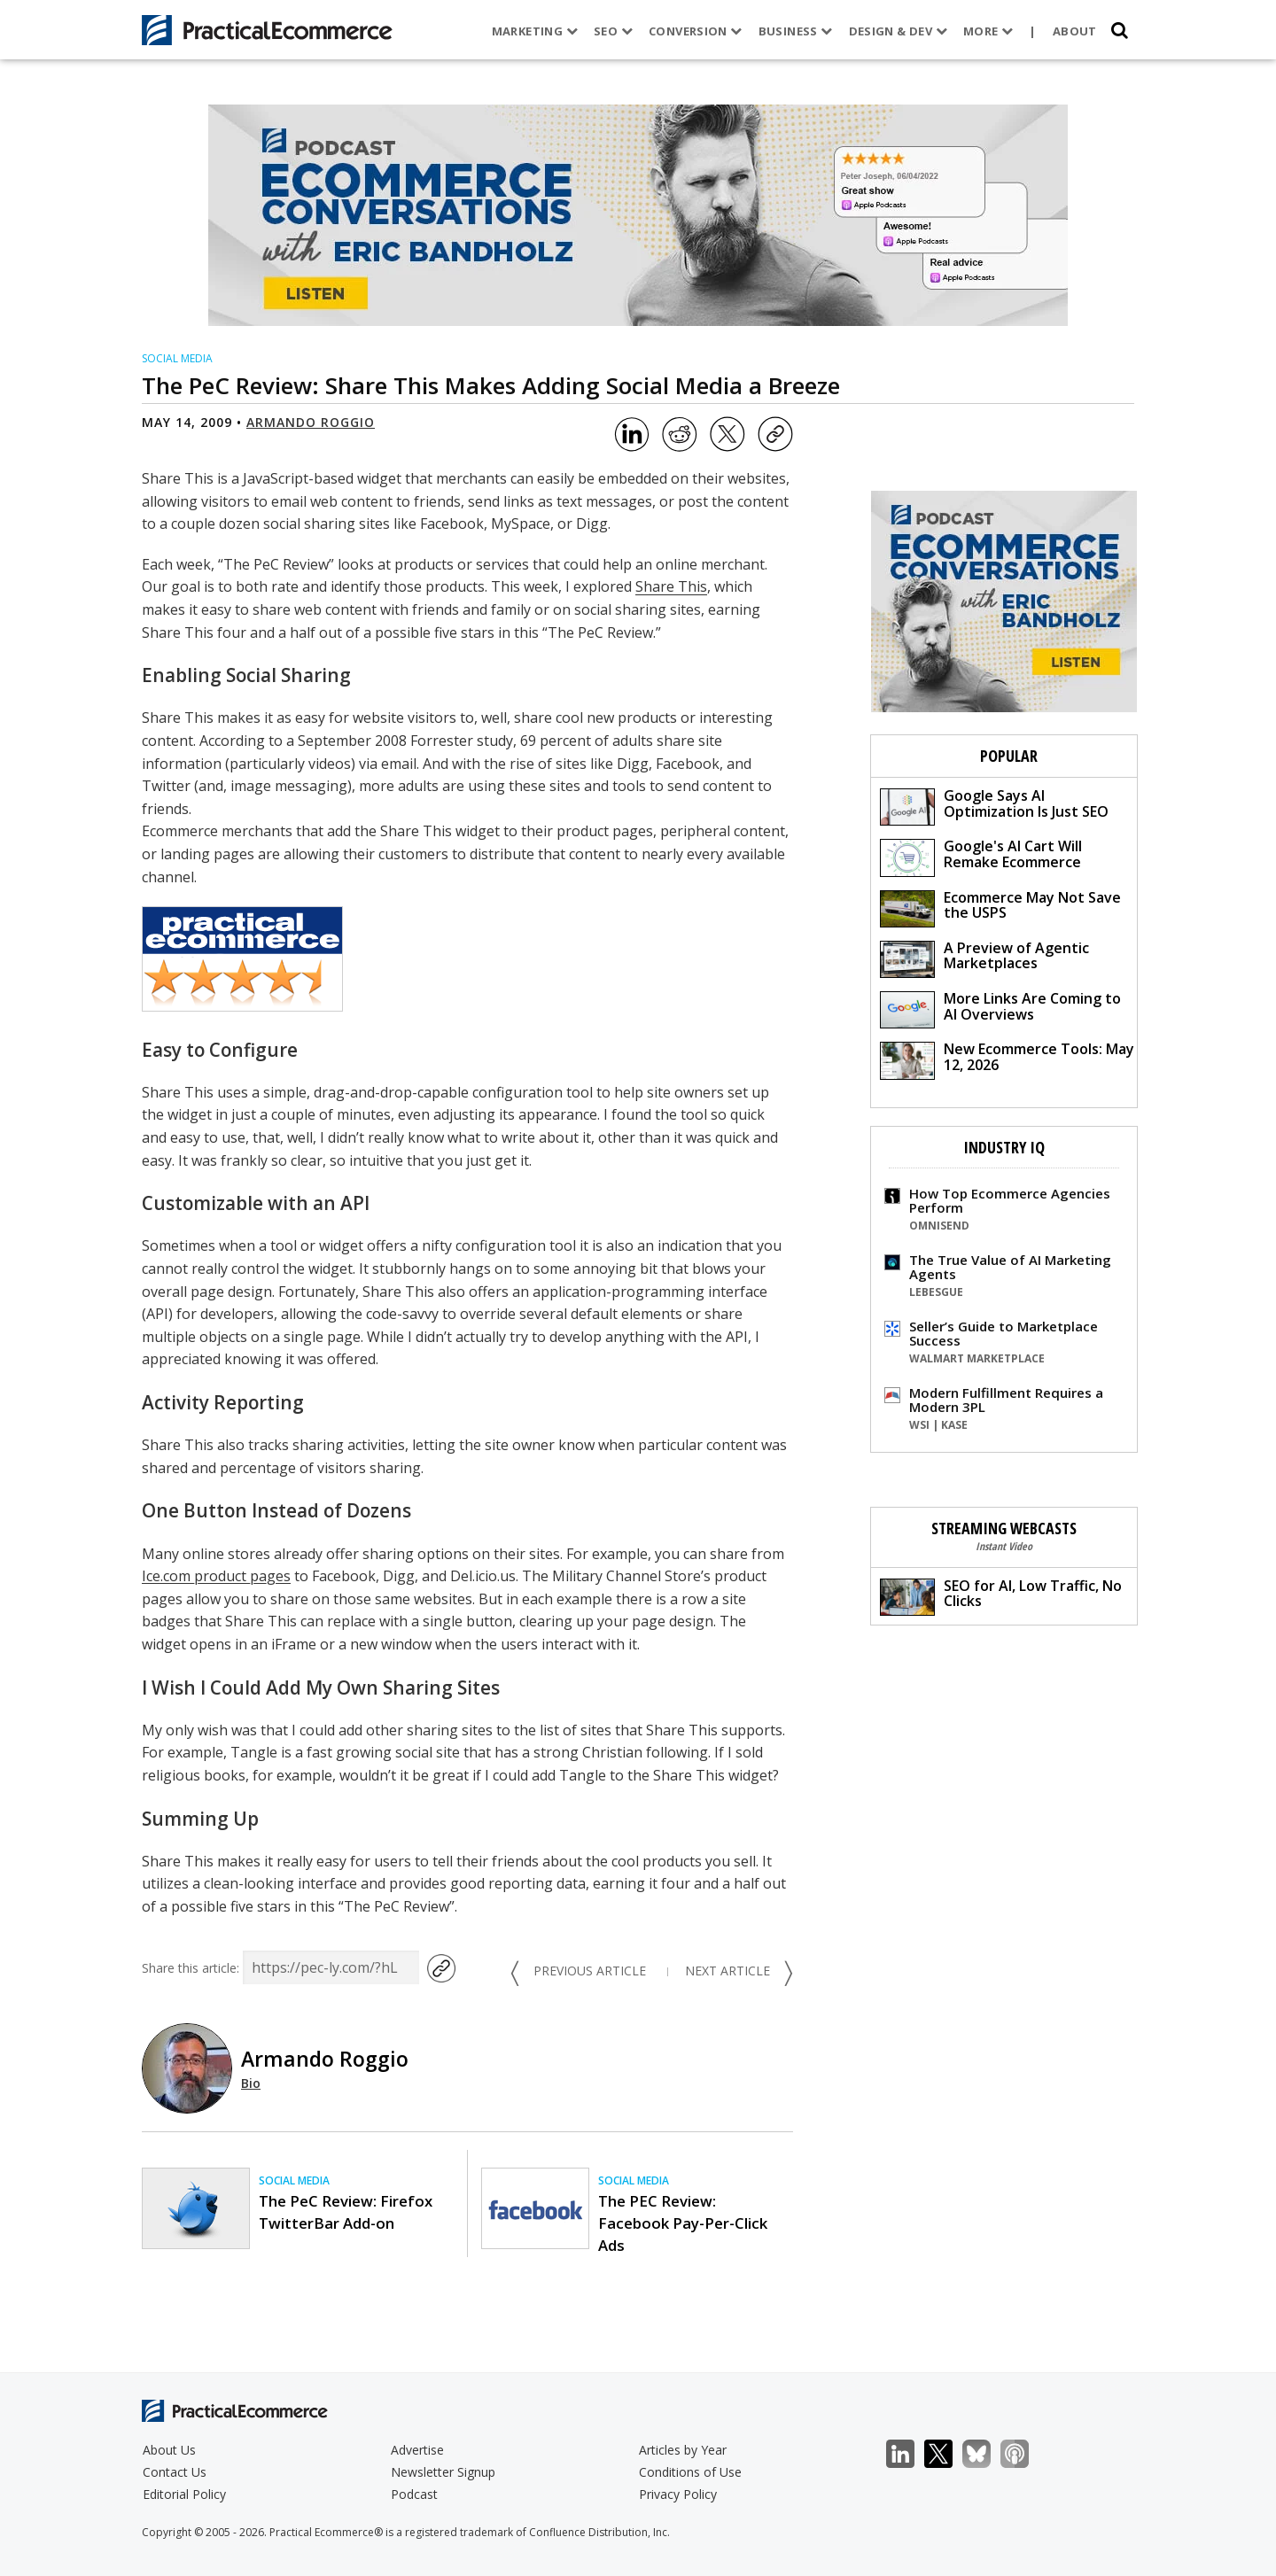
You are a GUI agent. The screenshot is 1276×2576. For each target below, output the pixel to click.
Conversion (693, 31)
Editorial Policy (184, 2494)
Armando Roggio (310, 422)
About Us (169, 2449)
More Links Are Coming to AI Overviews (1000, 1008)
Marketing (532, 31)
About (1072, 31)
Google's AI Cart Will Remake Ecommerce (981, 856)
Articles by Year (683, 2449)
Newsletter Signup (443, 2471)
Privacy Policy (678, 2494)
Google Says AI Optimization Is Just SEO (994, 806)
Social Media (177, 358)
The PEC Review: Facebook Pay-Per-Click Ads (682, 2223)
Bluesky (985, 2454)
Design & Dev (894, 31)
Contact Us (174, 2471)
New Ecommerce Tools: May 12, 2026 (1007, 1059)
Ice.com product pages (216, 1576)
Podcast (414, 2494)
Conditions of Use (690, 2471)
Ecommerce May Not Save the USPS (1000, 907)
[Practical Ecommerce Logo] (267, 30)
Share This (671, 586)
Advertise (417, 2449)
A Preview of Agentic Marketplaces (984, 958)
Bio (251, 2083)
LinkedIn (909, 2454)
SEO (610, 31)
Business (792, 31)
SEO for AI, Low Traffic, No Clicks (1001, 1596)
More (985, 31)
